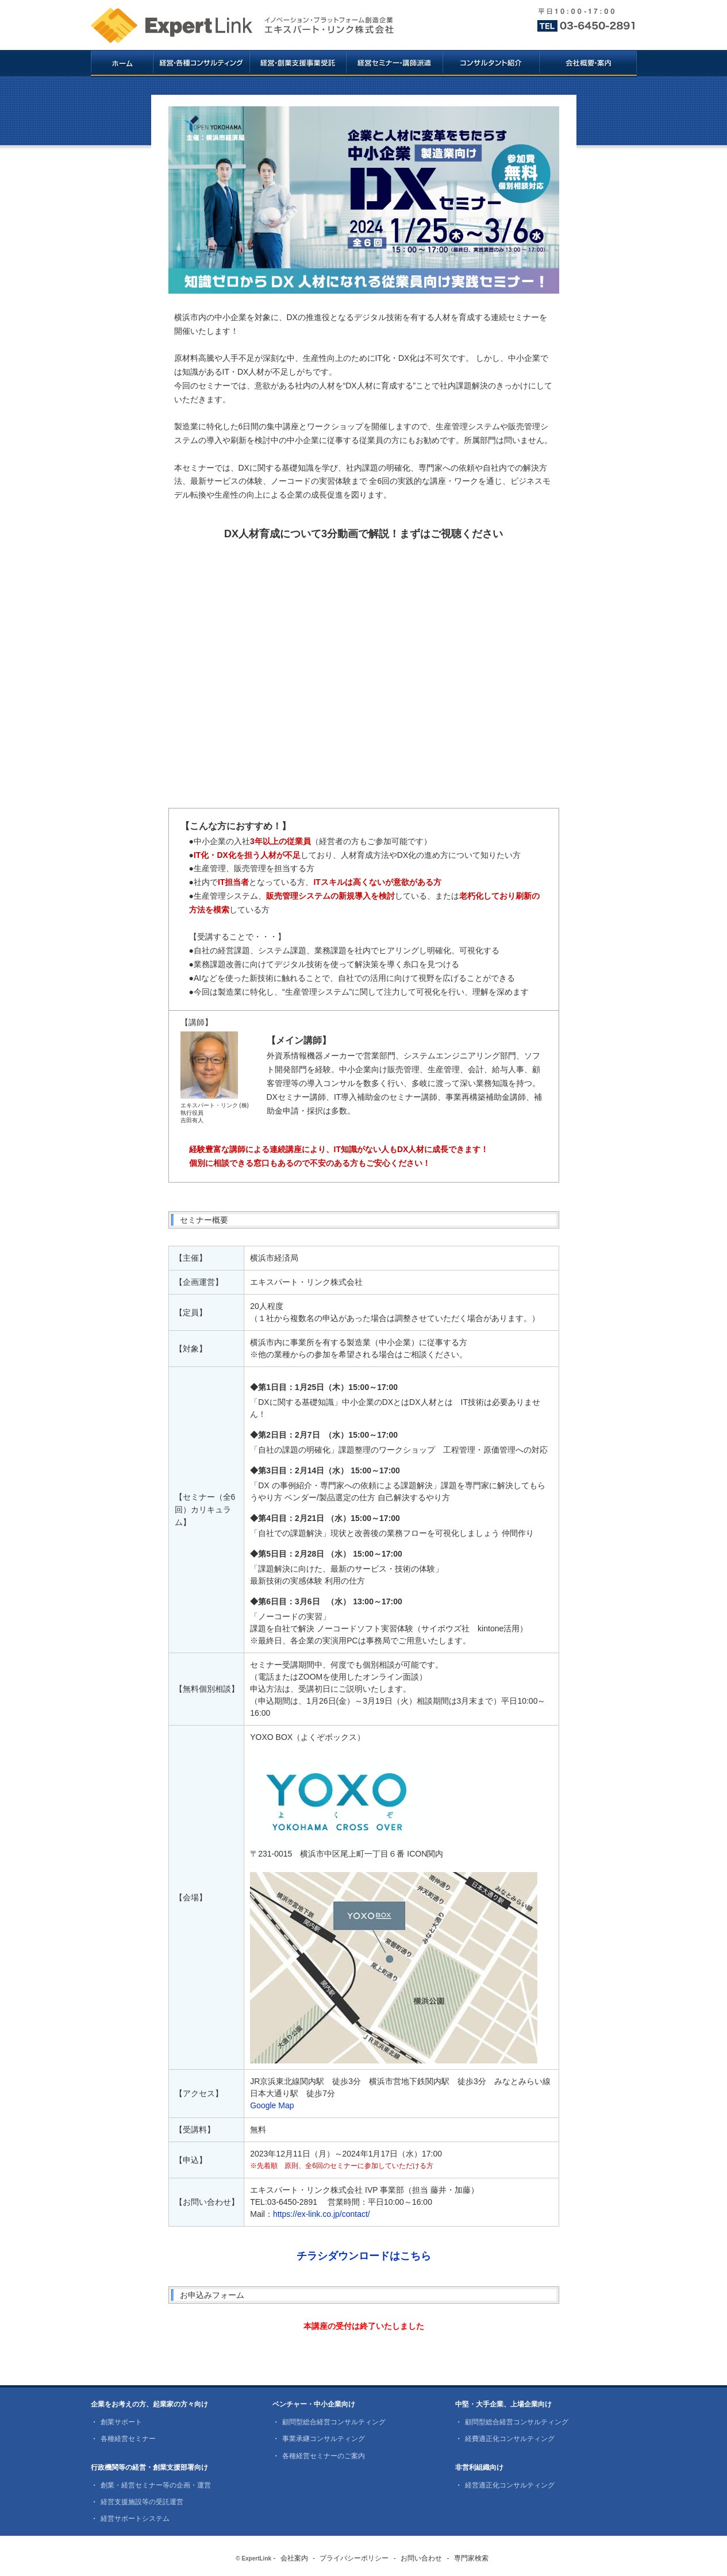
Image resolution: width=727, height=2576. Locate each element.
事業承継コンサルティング (323, 2439)
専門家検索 (471, 2558)
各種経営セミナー (128, 2439)
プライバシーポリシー (354, 2558)
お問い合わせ (421, 2558)
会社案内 (294, 2558)
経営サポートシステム (135, 2519)
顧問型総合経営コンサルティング (334, 2422)
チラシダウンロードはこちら (364, 2256)
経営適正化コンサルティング (510, 2485)
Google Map (272, 2105)
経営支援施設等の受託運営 (142, 2502)
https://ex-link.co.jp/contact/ (321, 2214)
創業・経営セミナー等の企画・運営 (156, 2485)
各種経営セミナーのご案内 (323, 2456)
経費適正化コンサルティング (510, 2439)
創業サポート (121, 2422)
